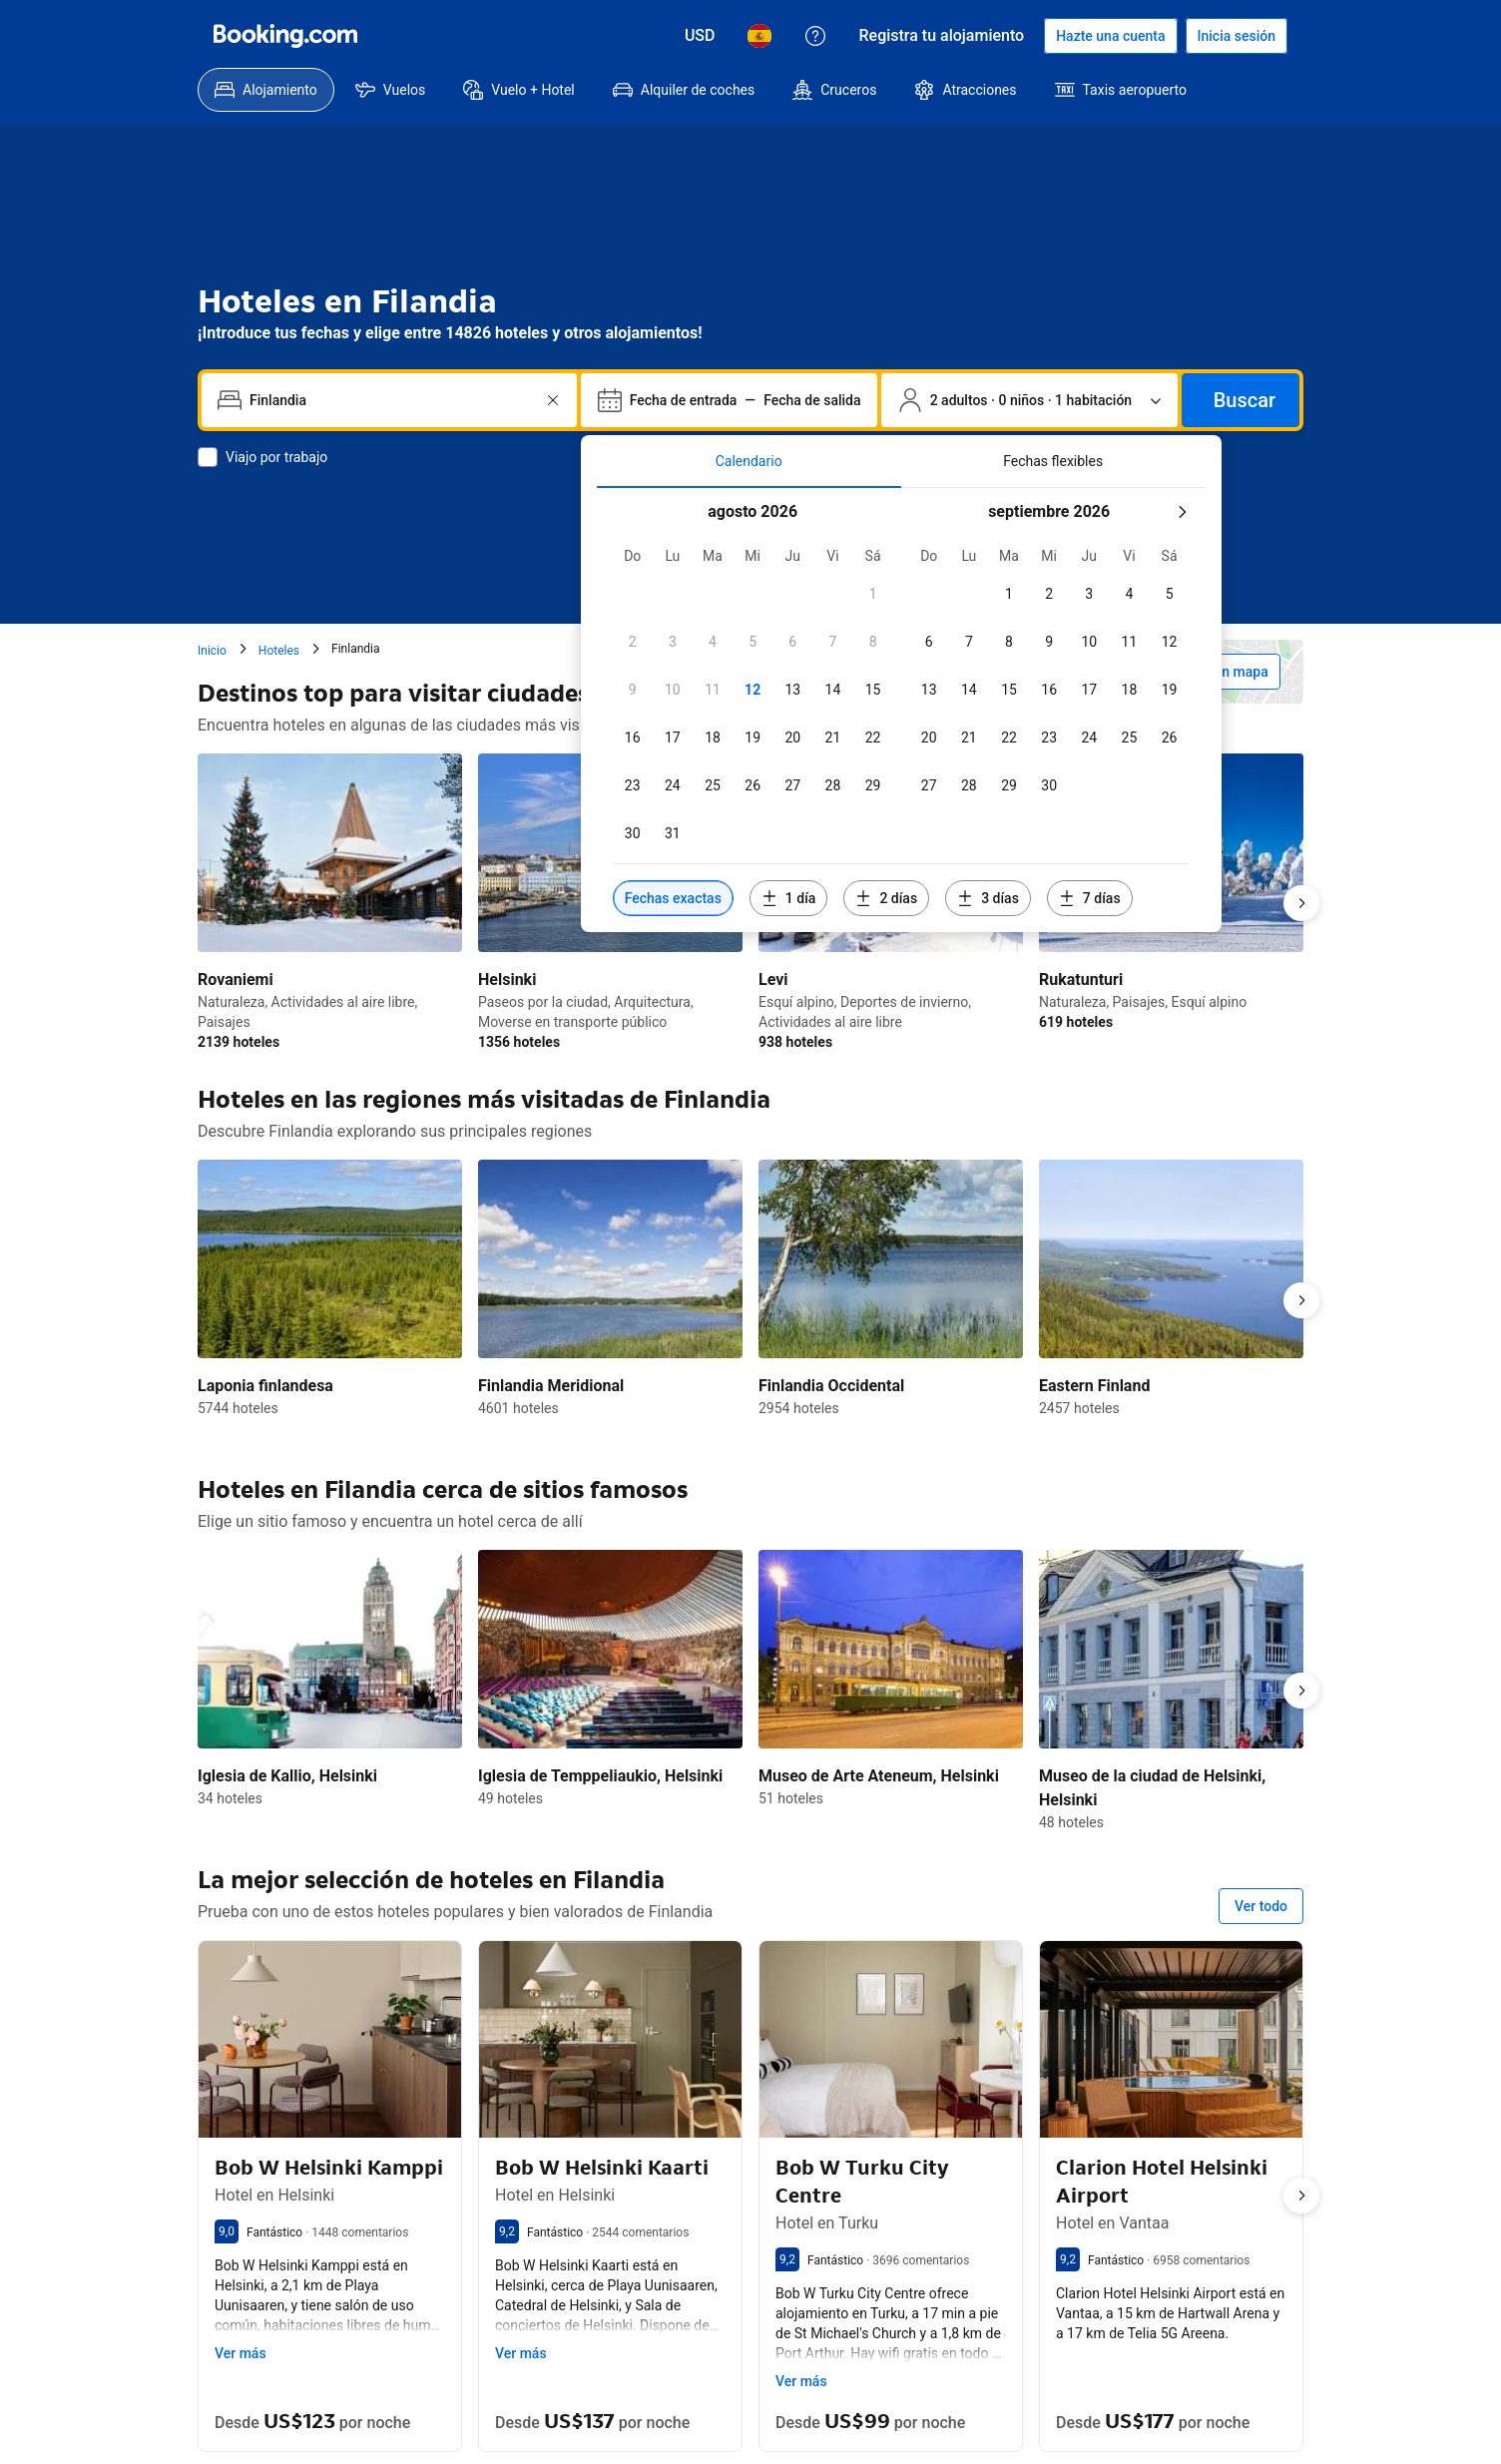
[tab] (749, 461)
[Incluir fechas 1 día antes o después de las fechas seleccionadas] (789, 898)
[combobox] (391, 400)
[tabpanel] (901, 710)
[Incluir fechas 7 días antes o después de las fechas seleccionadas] (1090, 898)
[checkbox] (873, 594)
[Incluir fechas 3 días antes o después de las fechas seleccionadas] (988, 898)
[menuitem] (266, 90)
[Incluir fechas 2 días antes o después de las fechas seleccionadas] (886, 898)
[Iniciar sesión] (1236, 36)
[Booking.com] (285, 36)
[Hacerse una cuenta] (1110, 36)
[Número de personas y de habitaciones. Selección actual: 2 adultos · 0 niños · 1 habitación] (1029, 400)
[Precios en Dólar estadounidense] (700, 36)
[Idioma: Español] (759, 36)
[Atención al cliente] (815, 36)
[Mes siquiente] (1182, 512)
